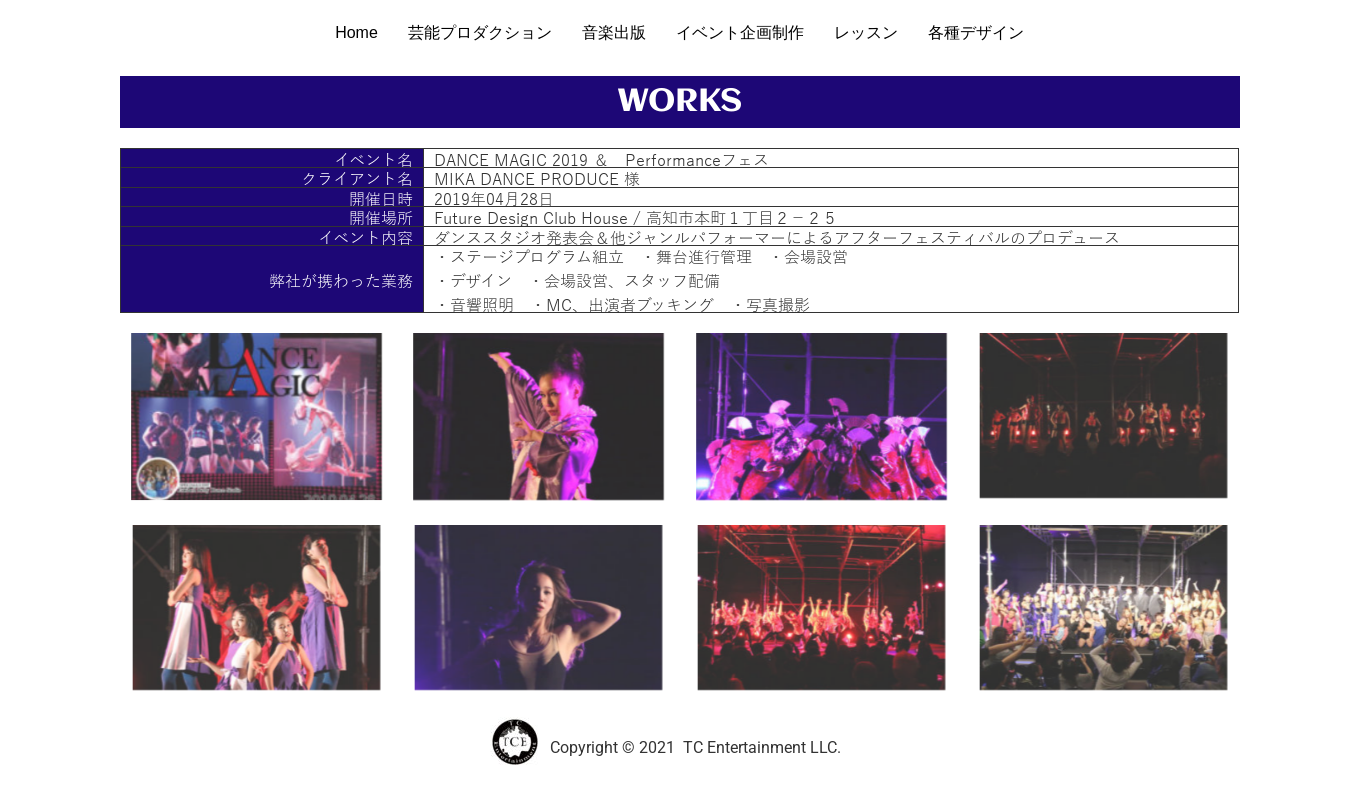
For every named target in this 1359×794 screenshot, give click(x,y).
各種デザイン (976, 32)
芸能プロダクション (480, 32)
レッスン (866, 32)
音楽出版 (614, 32)
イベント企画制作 (740, 32)
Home (356, 32)
